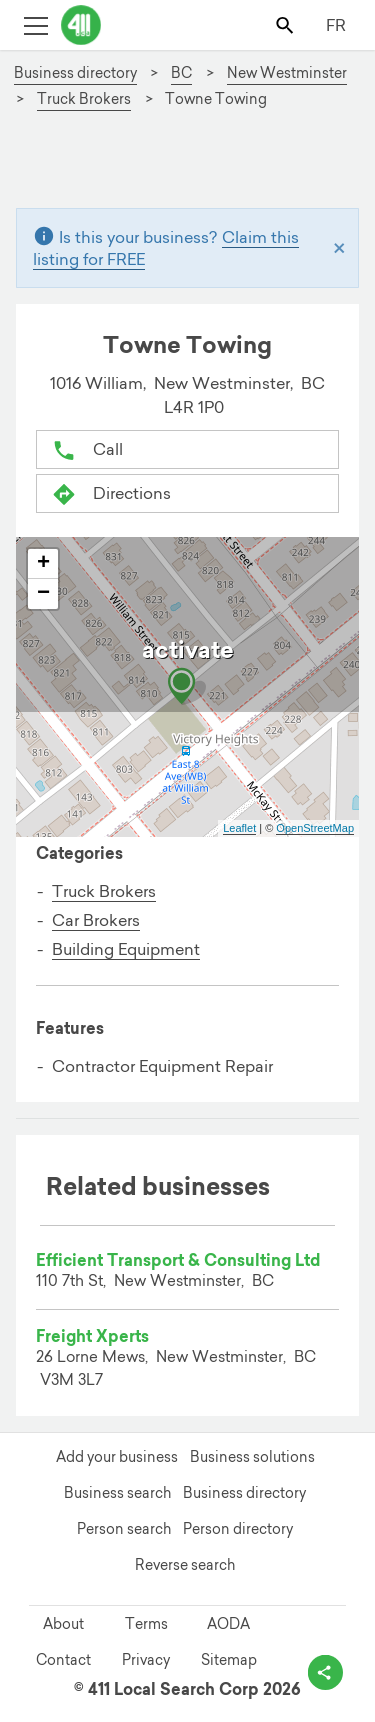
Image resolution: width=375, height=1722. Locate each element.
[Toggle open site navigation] (35, 24)
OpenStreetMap (315, 828)
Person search (124, 1529)
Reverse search (185, 1565)
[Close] (339, 247)
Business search (117, 1493)
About (63, 1624)
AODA (228, 1624)
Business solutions (252, 1457)
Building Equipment (126, 949)
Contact (63, 1660)
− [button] (43, 594)
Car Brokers (96, 920)
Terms (146, 1624)
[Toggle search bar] (286, 24)
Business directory (244, 1493)
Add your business (117, 1457)
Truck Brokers (104, 891)
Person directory (238, 1529)
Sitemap (229, 1660)
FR (336, 25)
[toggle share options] (325, 1672)
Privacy (146, 1660)
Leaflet (239, 828)
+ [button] (43, 564)
